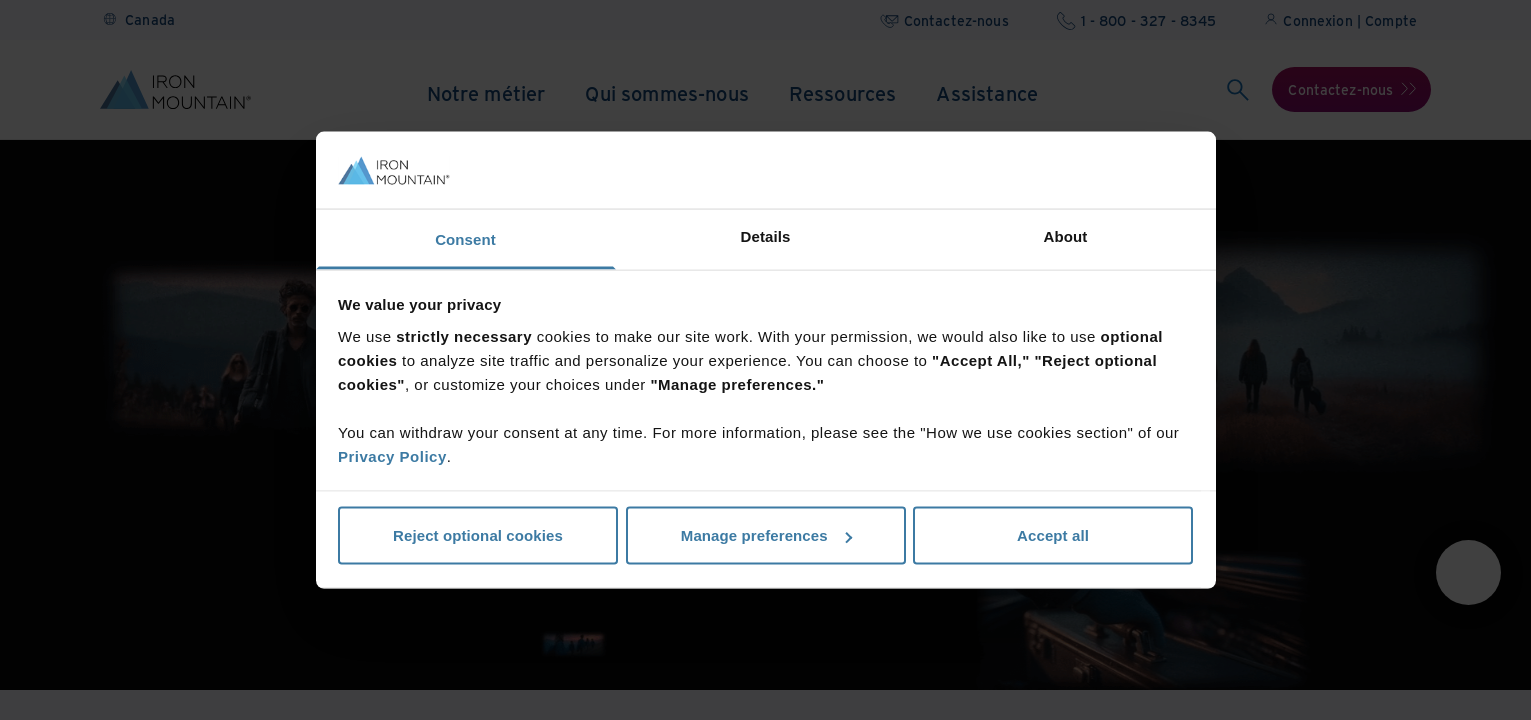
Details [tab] (766, 235)
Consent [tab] (465, 238)
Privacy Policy (392, 455)
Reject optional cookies (478, 535)
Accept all (1053, 535)
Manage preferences (766, 535)
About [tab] (1066, 235)
